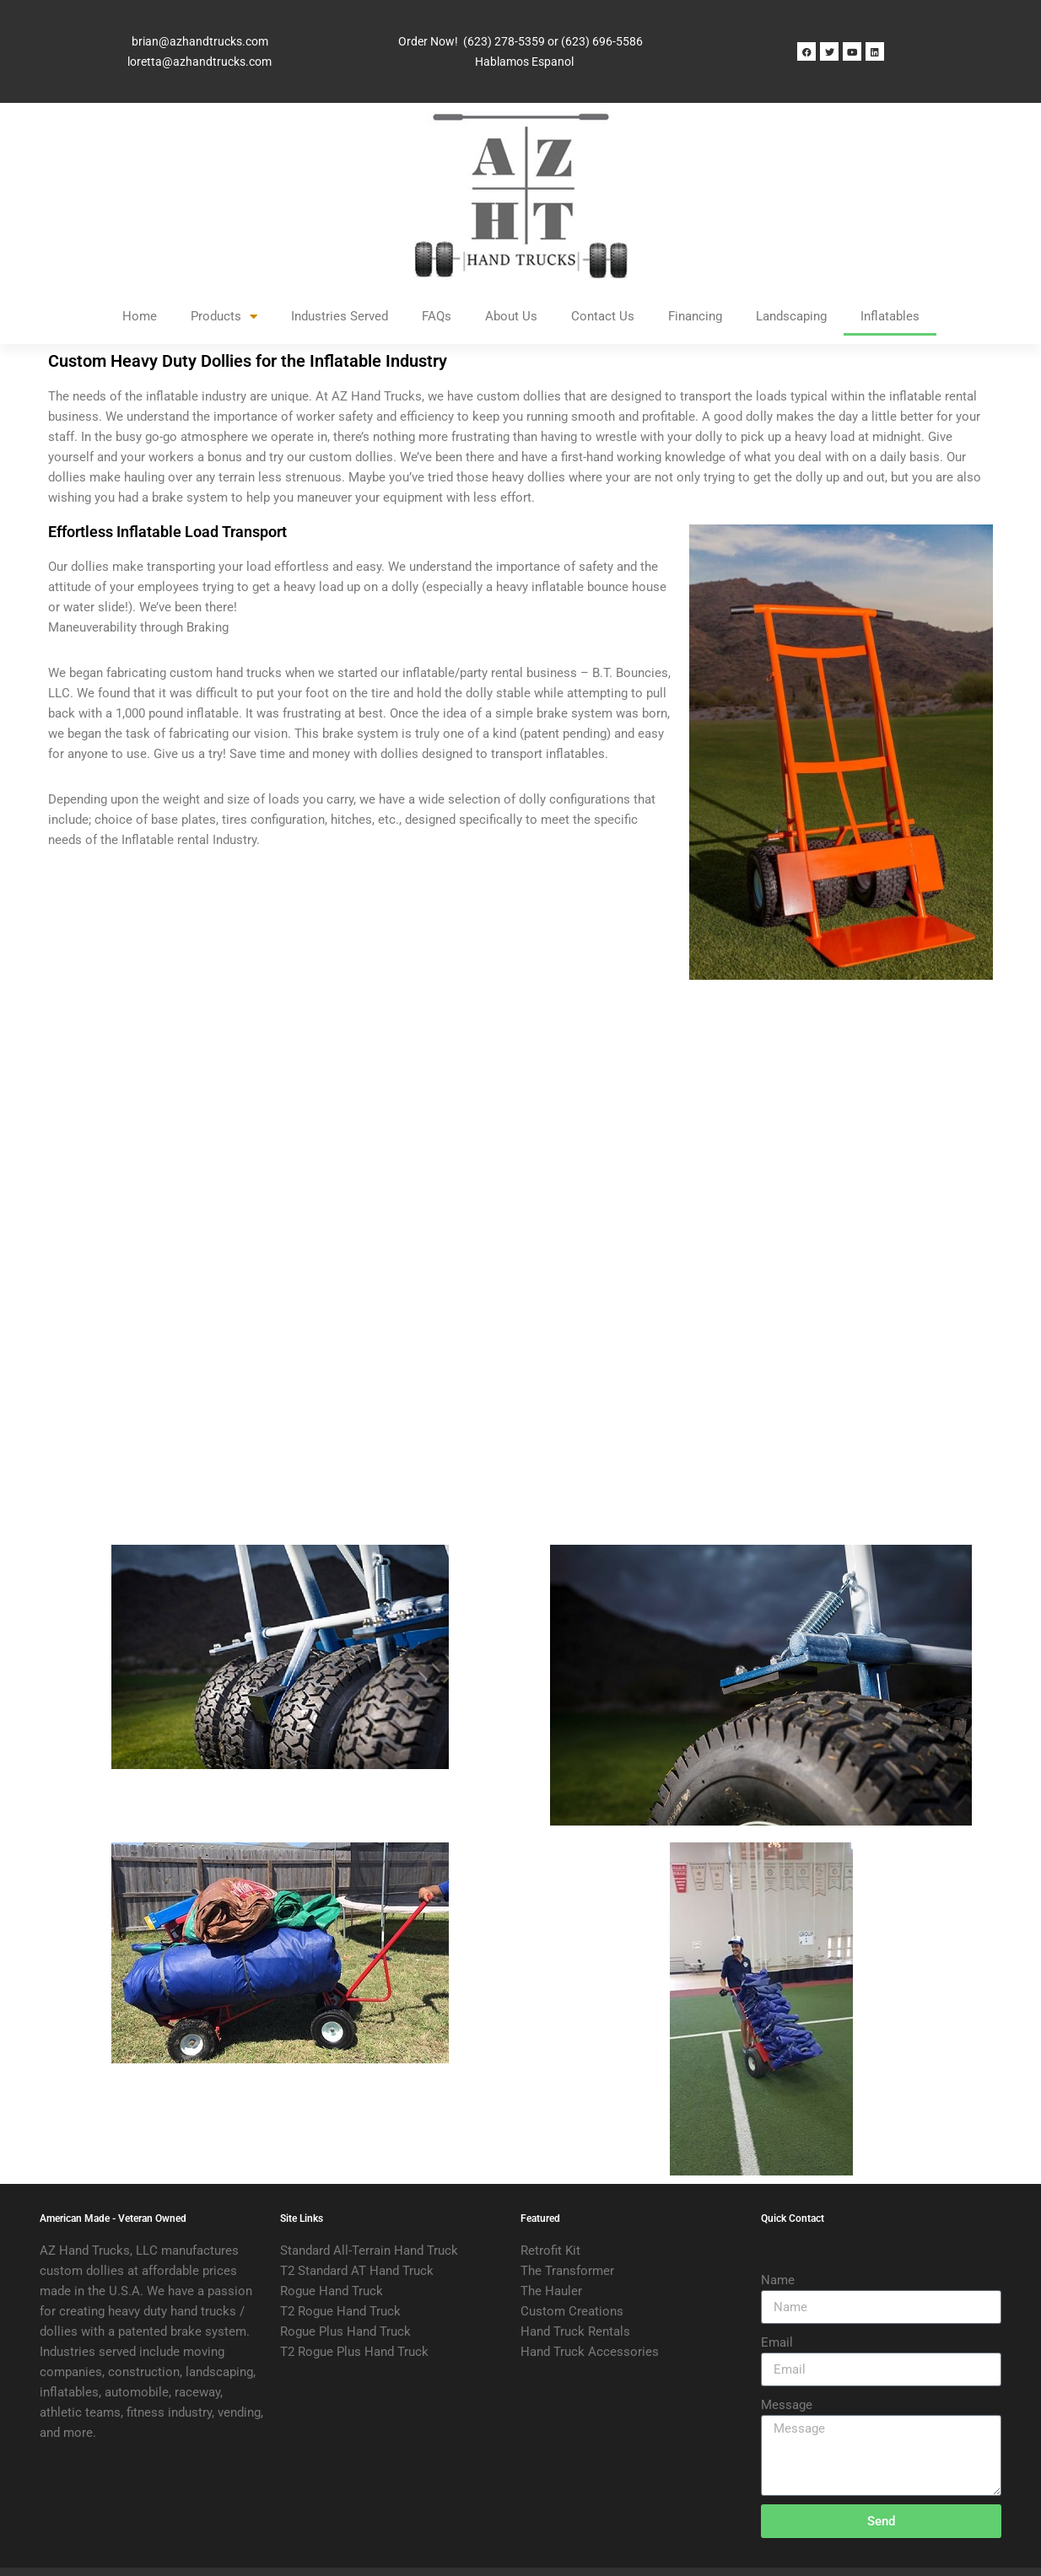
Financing (695, 316)
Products (224, 316)
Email (777, 2342)
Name (778, 2280)
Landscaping (791, 316)
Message (786, 2404)
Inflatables (890, 316)
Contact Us (602, 316)
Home (139, 316)
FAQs (436, 316)
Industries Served (339, 316)
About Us (511, 316)
